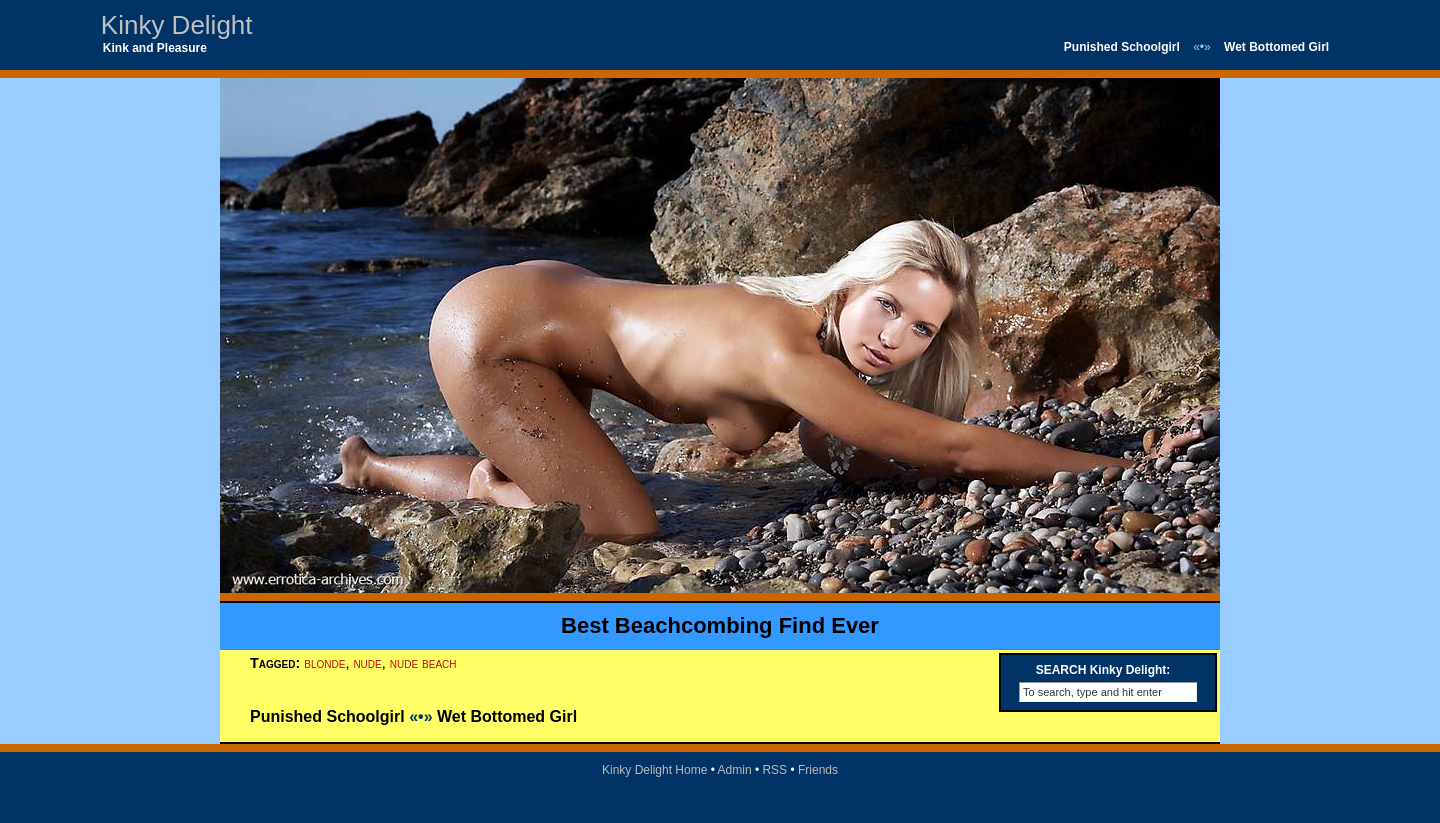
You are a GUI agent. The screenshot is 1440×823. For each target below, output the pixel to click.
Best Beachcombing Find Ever (720, 625)
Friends (818, 770)
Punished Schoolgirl (1122, 47)
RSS (774, 770)
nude (367, 663)
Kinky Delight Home (654, 770)
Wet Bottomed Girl (1276, 47)
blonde (324, 663)
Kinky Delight (177, 25)
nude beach (423, 663)
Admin (735, 770)
